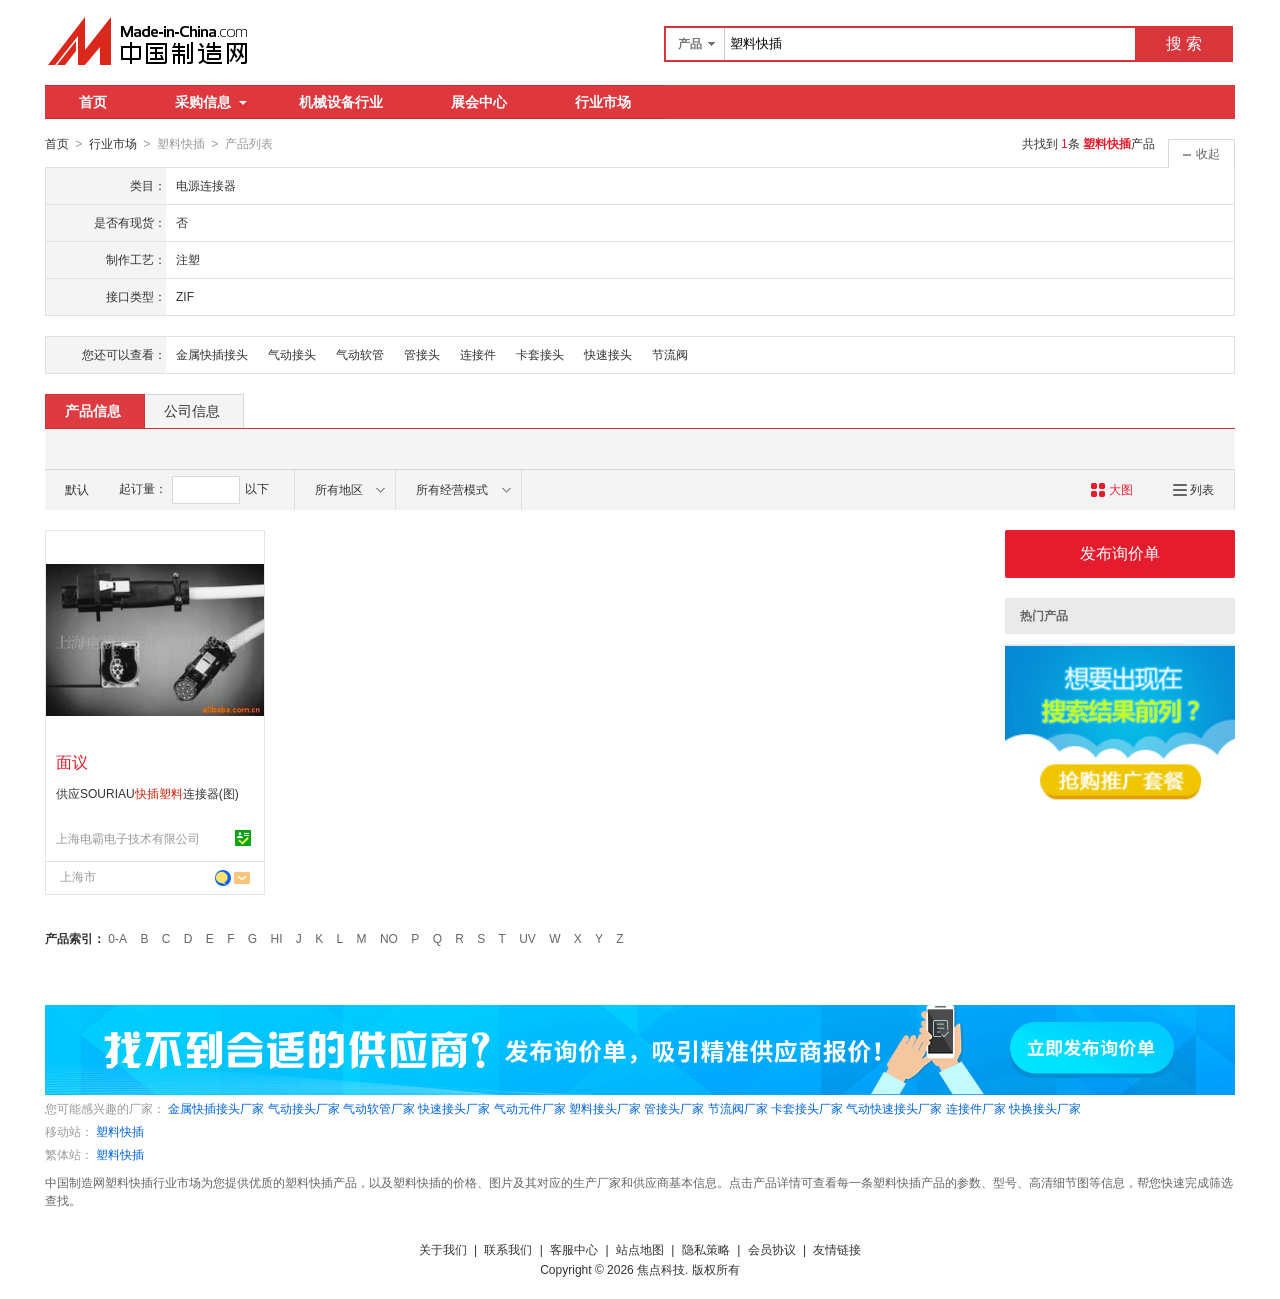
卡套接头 (540, 354)
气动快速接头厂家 (894, 1108)
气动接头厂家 (304, 1108)
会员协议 (772, 1249)
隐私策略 (706, 1249)
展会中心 (479, 102)
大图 (1111, 489)
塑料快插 (120, 1131)
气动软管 (360, 354)
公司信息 (192, 410)
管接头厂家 (674, 1108)
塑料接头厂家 (605, 1108)
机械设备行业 (341, 102)
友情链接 (837, 1249)
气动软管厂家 (379, 1108)
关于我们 (443, 1249)
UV (527, 938)
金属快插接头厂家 (216, 1108)
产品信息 (93, 410)
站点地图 (640, 1249)
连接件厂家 (976, 1108)
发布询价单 (1120, 552)
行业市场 (603, 102)
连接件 (478, 354)
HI (277, 938)
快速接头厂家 (454, 1108)
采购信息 (211, 102)
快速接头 (608, 354)
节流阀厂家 (738, 1108)
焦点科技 (661, 1269)
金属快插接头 (212, 354)
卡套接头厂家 (807, 1108)
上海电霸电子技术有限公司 (128, 838)
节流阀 (670, 354)
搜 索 (1184, 43)
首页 (93, 102)
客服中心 (574, 1249)
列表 (1193, 489)
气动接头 (292, 354)
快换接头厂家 (1045, 1108)
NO (389, 938)
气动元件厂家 (530, 1108)
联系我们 (508, 1249)
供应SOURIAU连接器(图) (147, 793)
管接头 (422, 354)
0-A (117, 938)
